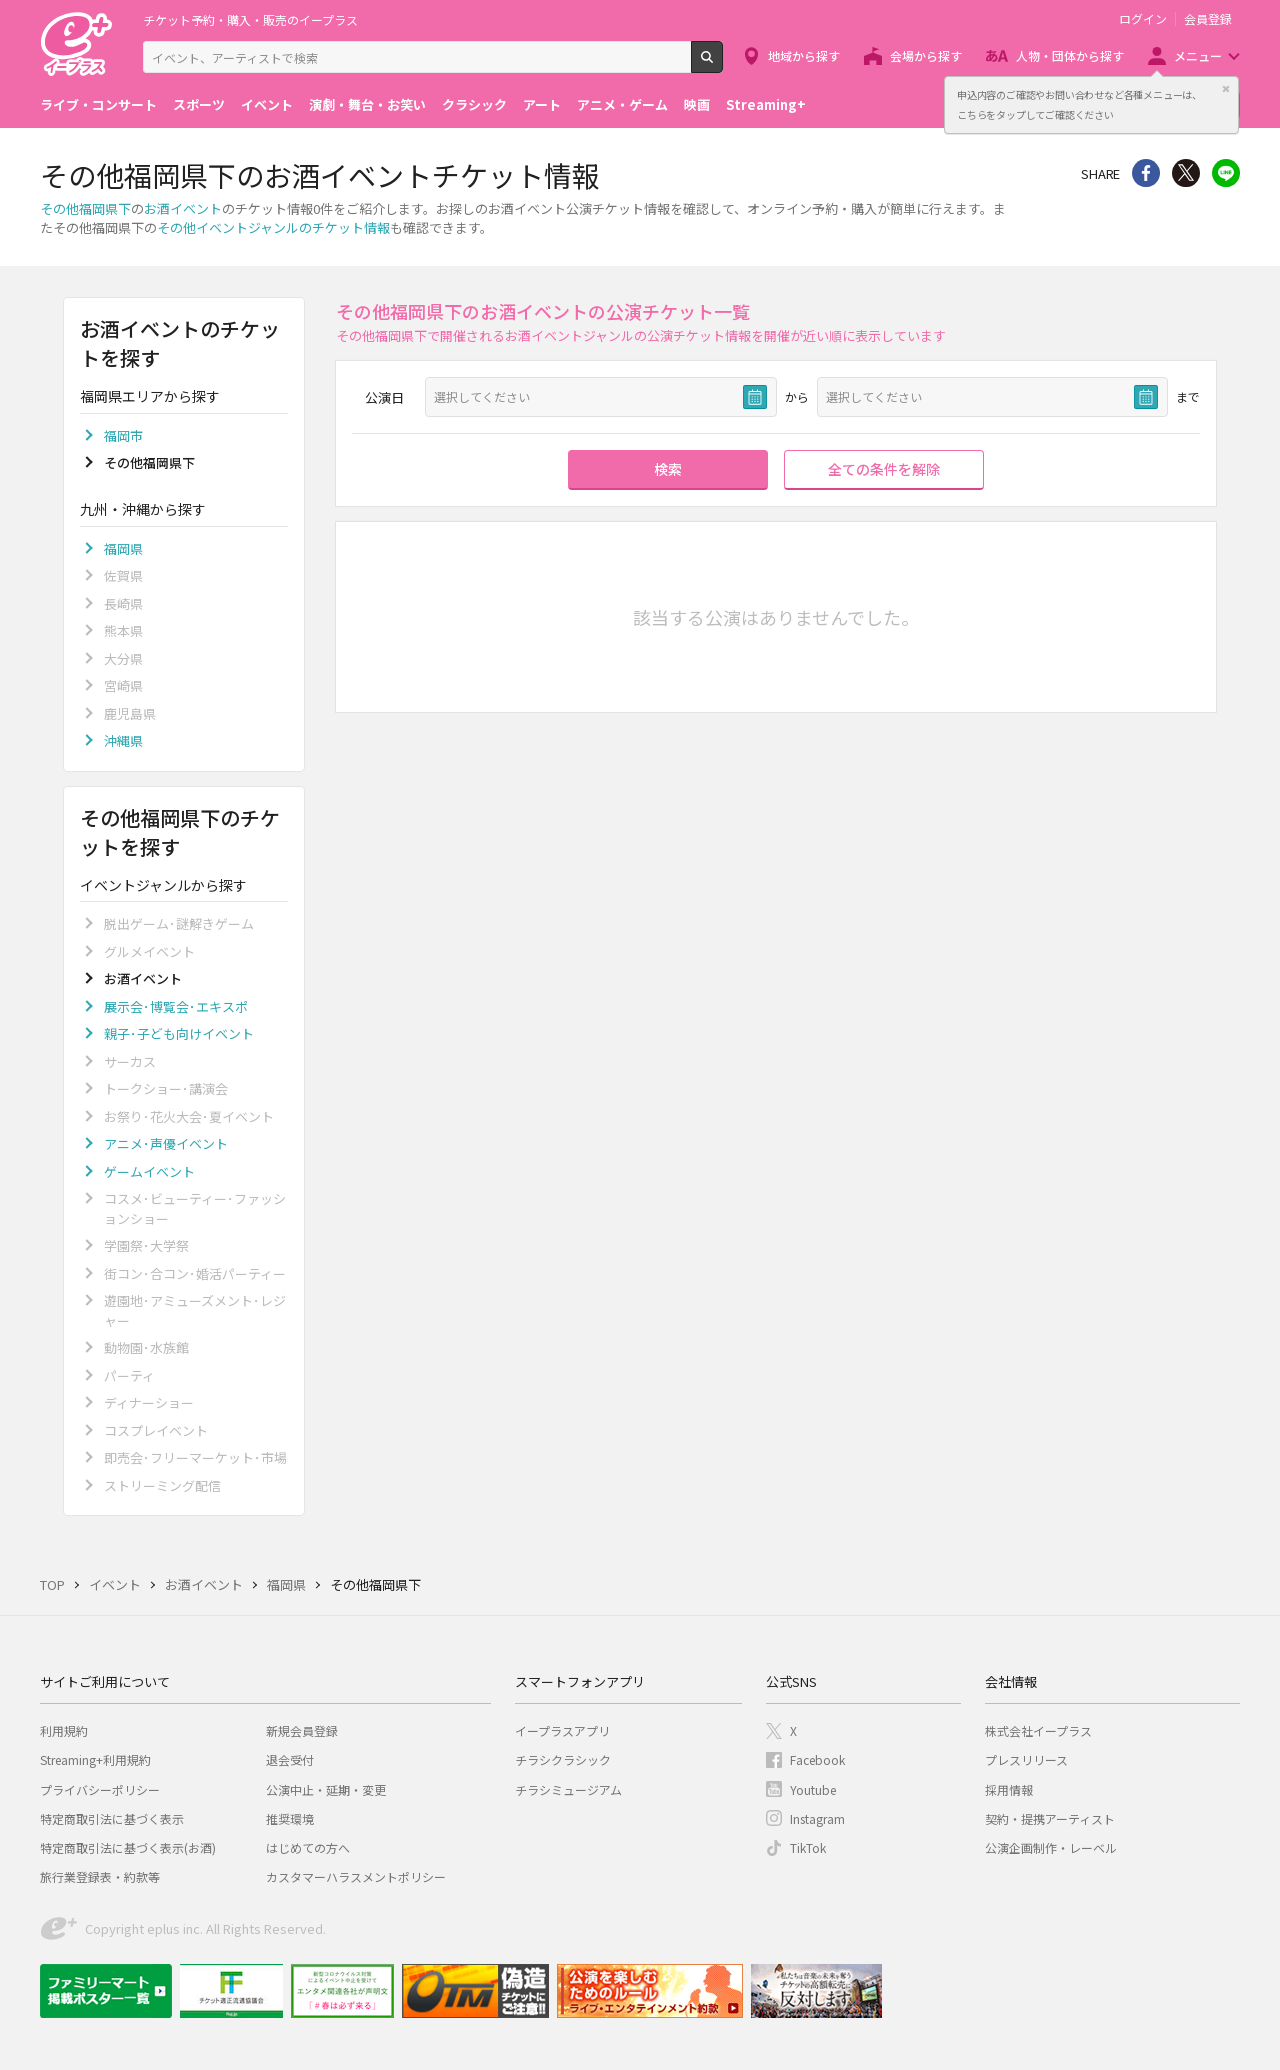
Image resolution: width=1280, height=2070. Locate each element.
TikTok (808, 1847)
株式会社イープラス (1038, 1730)
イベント (267, 104)
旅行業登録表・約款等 (100, 1876)
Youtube (813, 1789)
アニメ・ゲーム (622, 104)
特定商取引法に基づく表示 (112, 1818)
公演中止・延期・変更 (326, 1789)
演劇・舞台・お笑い (367, 104)
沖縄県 (123, 740)
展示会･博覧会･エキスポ (176, 1006)
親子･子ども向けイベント (179, 1033)
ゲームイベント (149, 1171)
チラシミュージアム (568, 1789)
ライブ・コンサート (98, 104)
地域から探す (804, 55)
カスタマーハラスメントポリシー (356, 1876)
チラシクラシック (563, 1759)
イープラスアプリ (562, 1730)
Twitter (1186, 173)
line (1226, 173)
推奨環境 (290, 1818)
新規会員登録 (302, 1730)
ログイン (1143, 19)
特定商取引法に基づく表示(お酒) (128, 1847)
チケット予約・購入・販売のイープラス (250, 19)
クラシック (474, 104)
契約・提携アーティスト (1050, 1818)
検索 (722, 65)
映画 (697, 104)
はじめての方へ (308, 1847)
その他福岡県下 (85, 208)
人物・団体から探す (1070, 55)
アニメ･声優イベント (166, 1143)
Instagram (817, 1818)
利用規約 (64, 1730)
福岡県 (123, 548)
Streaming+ (766, 104)
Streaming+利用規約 (95, 1759)
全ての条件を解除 (884, 469)
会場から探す (926, 55)
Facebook (817, 1759)
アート (542, 104)
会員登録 (1208, 19)
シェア (1146, 173)
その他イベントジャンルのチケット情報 (273, 227)
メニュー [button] (1198, 55)
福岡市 (123, 435)
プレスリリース (1026, 1759)
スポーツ (199, 104)
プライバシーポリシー (100, 1789)
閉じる (1226, 89)
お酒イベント (183, 208)
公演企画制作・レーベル (1051, 1847)
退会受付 (290, 1759)
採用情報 (1009, 1789)
